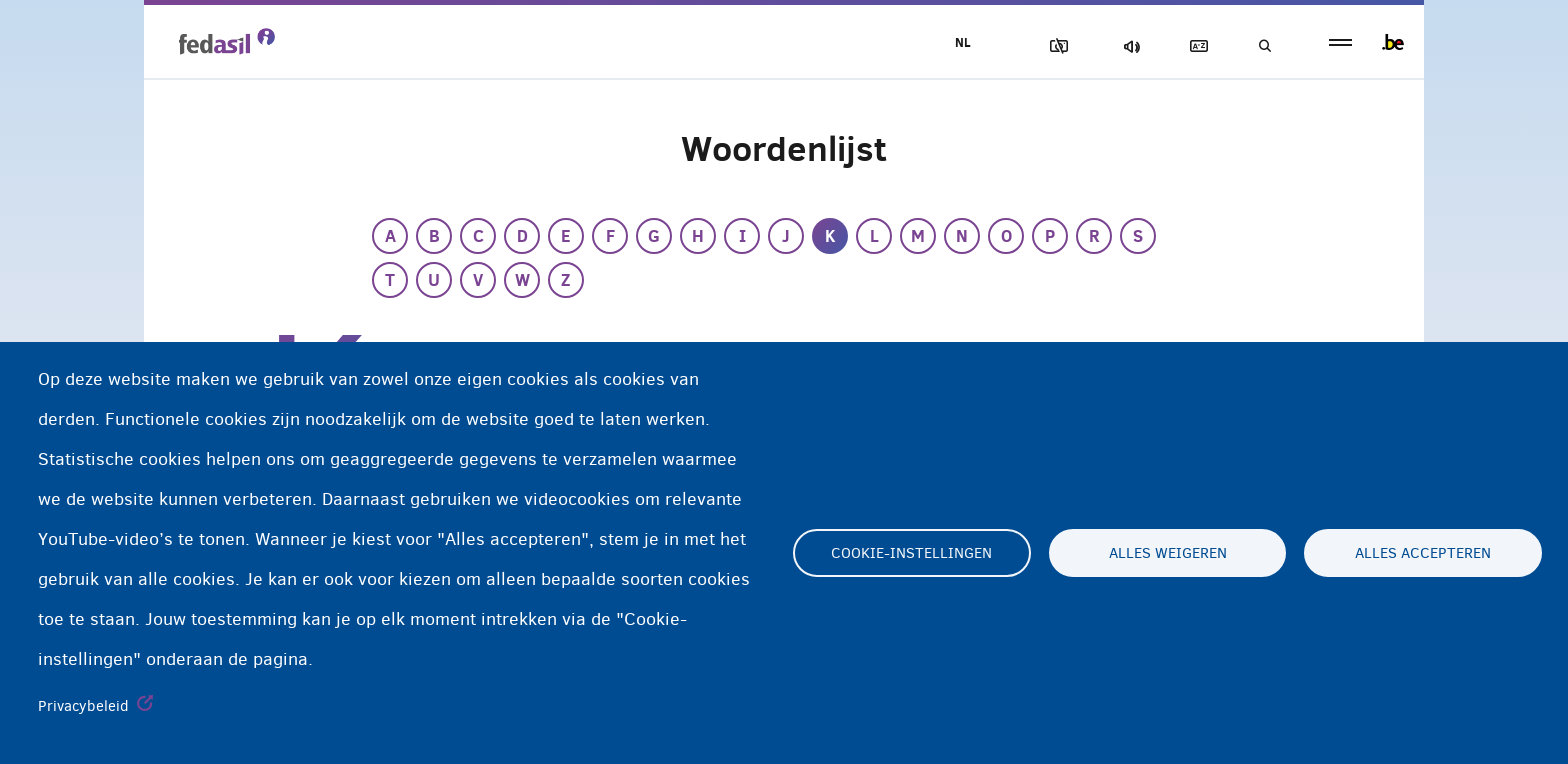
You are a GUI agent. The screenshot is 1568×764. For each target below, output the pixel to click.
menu (1340, 42)
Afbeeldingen (1055, 46)
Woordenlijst (1195, 46)
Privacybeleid (83, 706)
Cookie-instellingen (911, 553)
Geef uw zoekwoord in (1264, 46)
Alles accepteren (1423, 553)
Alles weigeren (1168, 553)
